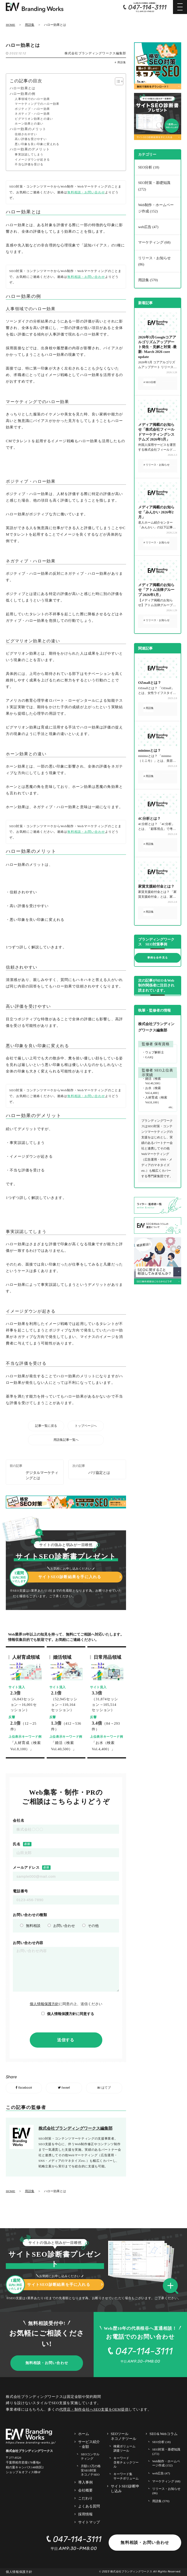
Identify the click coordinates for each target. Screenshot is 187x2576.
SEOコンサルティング (90, 2456)
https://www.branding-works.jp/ (31, 2442)
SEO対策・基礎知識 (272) (154, 186)
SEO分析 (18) (148, 167)
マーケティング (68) (154, 242)
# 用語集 (120, 62)
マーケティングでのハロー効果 (37, 103)
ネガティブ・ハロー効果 (32, 113)
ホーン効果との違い (29, 123)
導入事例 (85, 2482)
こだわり (85, 2498)
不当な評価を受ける (29, 164)
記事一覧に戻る (46, 1426)
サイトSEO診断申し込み (125, 2488)
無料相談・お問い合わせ (86, 192)
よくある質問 (89, 2506)
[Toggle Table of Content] (116, 81)
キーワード (126, 2462)
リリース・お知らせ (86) (154, 261)
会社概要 (85, 2490)
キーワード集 (126, 2476)
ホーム (83, 2434)
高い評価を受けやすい (30, 139)
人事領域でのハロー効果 (32, 99)
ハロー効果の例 (22, 94)
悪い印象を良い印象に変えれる (37, 144)
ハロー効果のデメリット (30, 149)
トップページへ (86, 1426)
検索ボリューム (124, 2448)
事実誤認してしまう (29, 154)
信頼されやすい (26, 134)
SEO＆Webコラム (163, 2434)
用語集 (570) (148, 280)
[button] (40, 1532)
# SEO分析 (149, 382)
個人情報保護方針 (44, 2004)
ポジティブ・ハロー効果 (32, 109)
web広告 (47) (148, 227)
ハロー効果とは (22, 88)
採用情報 (85, 2514)
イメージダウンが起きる (32, 159)
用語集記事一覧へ (66, 1440)
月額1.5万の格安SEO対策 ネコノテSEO (90, 2470)
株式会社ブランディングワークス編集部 (95, 53)
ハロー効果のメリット (28, 129)
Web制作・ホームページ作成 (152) (156, 208)
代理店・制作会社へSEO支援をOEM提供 (94, 2409)
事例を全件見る (157, 957)
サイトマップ (89, 2522)
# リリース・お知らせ (156, 464)
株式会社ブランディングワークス (131, 2571)
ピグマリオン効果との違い (34, 118)
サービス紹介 (89, 2444)
